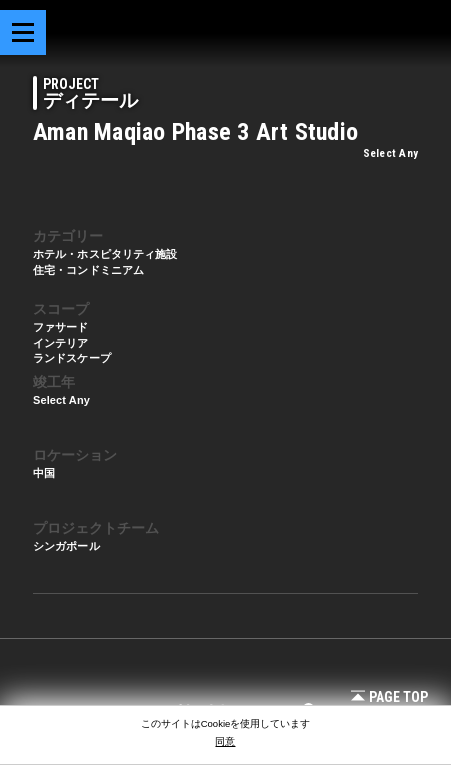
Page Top (389, 697)
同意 (225, 741)
